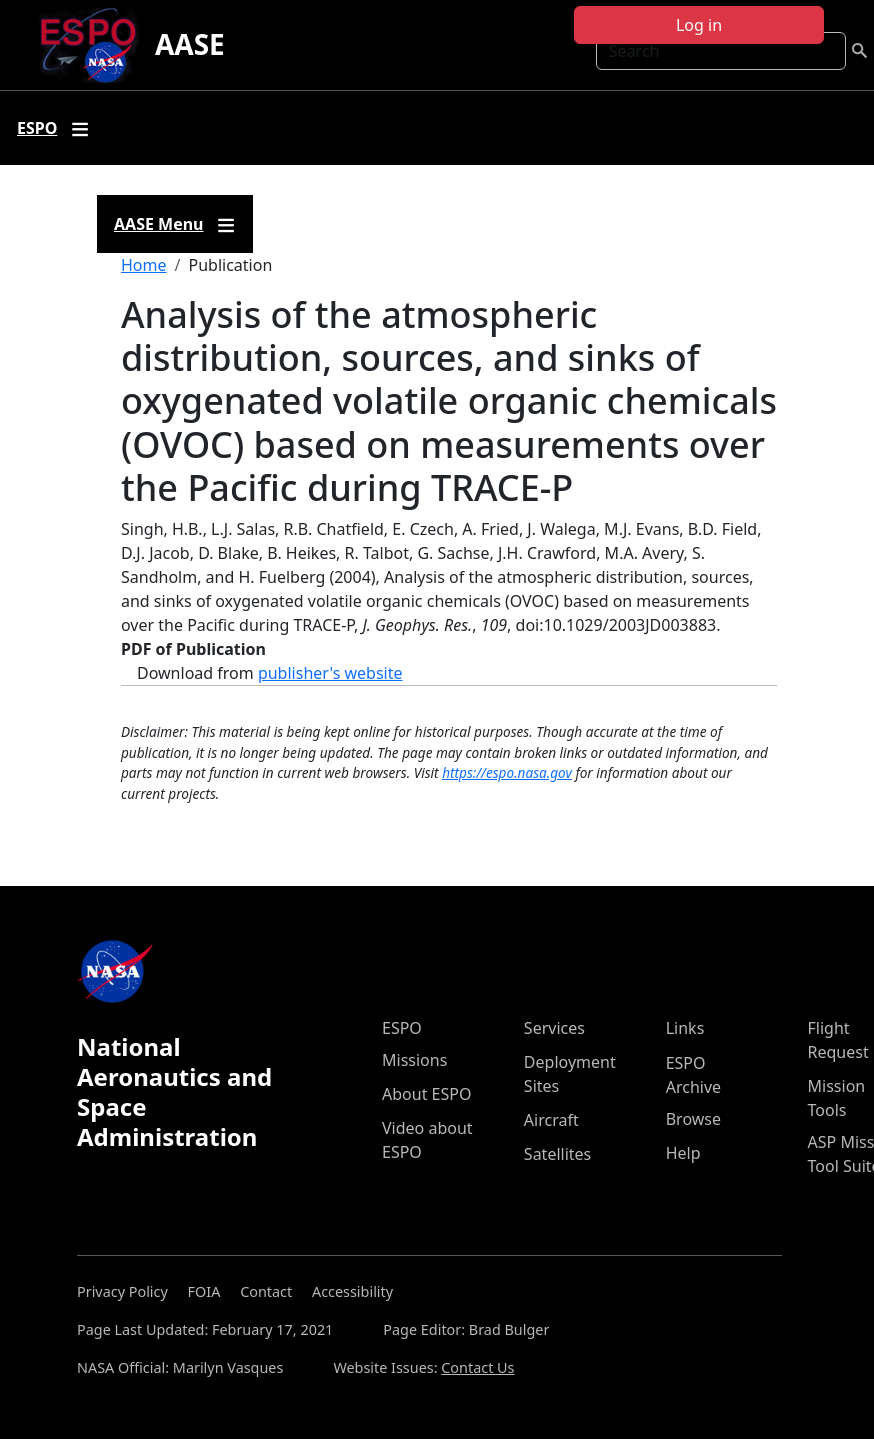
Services (554, 1028)
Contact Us (477, 1367)
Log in (699, 25)
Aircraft (551, 1120)
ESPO (402, 1028)
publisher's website (330, 673)
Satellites (557, 1154)
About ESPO (426, 1094)
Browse (693, 1119)
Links (685, 1028)
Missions (414, 1060)
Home (144, 265)
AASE (190, 44)
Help (683, 1153)
